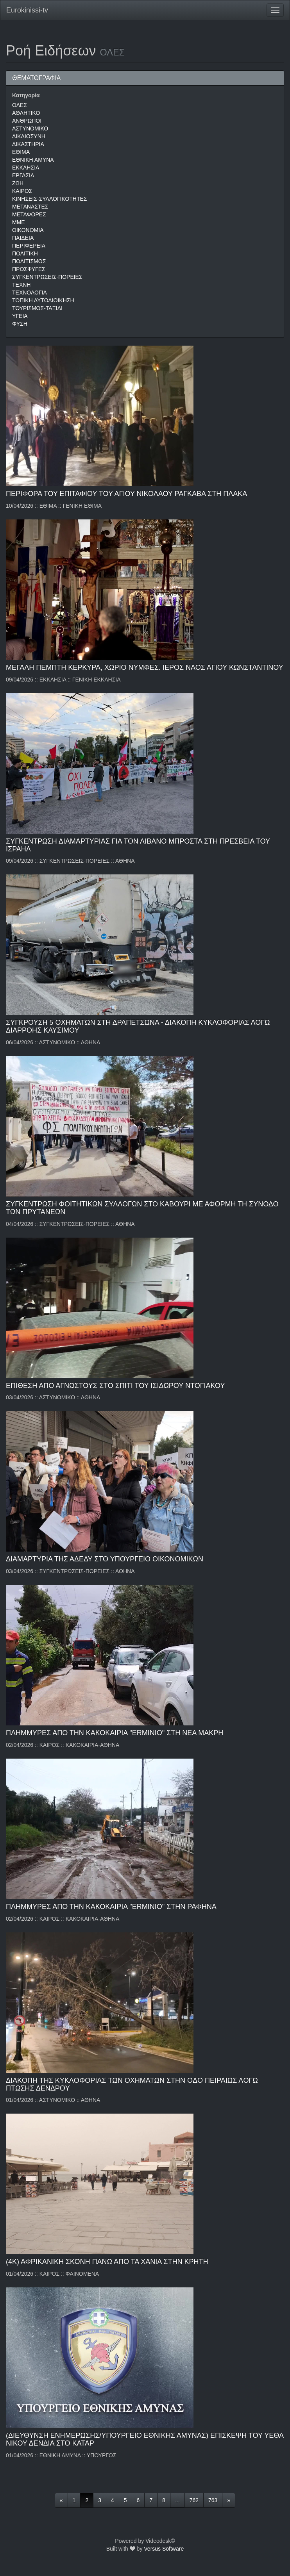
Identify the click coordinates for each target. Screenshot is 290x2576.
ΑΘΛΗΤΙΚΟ (26, 113)
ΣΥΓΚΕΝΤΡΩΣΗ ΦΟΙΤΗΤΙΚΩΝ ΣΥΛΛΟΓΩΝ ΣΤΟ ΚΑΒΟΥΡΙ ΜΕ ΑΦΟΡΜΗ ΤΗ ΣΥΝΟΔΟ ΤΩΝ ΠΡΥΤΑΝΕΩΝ (142, 1208)
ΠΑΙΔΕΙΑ (23, 238)
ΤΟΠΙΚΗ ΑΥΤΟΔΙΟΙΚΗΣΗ (43, 300)
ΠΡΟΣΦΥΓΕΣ (28, 269)
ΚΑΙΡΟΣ (22, 191)
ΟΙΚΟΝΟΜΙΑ (27, 230)
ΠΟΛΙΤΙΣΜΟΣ (29, 261)
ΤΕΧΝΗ (21, 285)
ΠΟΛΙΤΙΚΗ (25, 253)
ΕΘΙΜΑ (21, 152)
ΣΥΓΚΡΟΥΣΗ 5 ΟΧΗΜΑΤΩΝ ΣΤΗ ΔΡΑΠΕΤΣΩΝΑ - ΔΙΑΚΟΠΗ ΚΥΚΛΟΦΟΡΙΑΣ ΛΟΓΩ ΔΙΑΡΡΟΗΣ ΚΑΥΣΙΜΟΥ (138, 1026)
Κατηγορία (26, 95)
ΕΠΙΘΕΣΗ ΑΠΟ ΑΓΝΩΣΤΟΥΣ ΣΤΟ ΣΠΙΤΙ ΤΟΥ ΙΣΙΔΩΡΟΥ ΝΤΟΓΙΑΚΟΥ (115, 1386)
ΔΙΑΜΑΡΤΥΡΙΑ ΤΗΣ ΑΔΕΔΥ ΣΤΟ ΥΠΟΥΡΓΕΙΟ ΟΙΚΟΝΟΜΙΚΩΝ (104, 1559)
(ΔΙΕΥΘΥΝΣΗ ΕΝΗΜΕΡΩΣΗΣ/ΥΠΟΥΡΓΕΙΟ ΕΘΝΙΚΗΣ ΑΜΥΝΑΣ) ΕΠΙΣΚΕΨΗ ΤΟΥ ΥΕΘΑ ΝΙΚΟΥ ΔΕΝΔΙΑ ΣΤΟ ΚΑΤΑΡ (144, 2439)
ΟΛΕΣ (19, 105)
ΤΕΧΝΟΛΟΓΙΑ (29, 292)
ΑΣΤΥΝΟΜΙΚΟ (30, 128)
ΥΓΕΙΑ (20, 316)
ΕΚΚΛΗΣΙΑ (25, 167)
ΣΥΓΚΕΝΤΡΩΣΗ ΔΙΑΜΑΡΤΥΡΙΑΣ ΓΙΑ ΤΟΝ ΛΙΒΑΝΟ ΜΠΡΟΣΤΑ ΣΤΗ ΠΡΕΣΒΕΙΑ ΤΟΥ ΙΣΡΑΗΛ (138, 845)
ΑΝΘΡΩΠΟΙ (26, 121)
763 (212, 2500)
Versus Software (164, 2549)
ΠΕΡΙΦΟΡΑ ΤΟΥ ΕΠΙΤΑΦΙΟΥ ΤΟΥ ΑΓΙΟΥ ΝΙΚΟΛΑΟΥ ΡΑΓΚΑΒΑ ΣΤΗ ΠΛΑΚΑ (126, 494)
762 (194, 2500)
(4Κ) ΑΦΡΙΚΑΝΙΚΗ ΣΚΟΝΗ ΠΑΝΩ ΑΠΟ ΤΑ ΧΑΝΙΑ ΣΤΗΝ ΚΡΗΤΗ (107, 2262)
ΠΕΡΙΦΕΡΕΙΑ (28, 246)
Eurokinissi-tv (27, 10)
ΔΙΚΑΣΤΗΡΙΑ (28, 144)
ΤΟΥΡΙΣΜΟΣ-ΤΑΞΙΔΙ (37, 308)
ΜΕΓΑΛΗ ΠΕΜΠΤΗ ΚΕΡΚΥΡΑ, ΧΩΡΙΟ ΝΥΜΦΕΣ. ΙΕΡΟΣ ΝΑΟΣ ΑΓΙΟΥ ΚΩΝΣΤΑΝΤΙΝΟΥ (144, 667)
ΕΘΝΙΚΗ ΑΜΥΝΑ (33, 160)
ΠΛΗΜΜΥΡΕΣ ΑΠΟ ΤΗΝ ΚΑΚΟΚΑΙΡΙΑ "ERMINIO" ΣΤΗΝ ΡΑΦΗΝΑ (111, 1907)
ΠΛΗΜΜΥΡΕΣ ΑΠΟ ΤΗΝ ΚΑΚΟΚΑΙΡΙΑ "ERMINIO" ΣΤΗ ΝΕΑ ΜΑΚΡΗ (114, 1733)
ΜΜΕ (18, 222)
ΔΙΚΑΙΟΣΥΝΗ (28, 136)
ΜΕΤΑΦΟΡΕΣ (29, 214)
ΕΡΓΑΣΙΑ (23, 175)
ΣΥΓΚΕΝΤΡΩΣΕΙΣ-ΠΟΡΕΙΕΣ (47, 277)
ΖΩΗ (17, 183)
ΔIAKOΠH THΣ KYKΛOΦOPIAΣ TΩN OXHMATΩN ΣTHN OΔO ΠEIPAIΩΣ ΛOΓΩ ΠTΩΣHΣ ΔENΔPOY (132, 2084)
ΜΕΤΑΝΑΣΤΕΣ (30, 206)
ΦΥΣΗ (19, 324)
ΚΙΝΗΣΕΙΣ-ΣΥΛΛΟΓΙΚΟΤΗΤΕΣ (49, 199)
